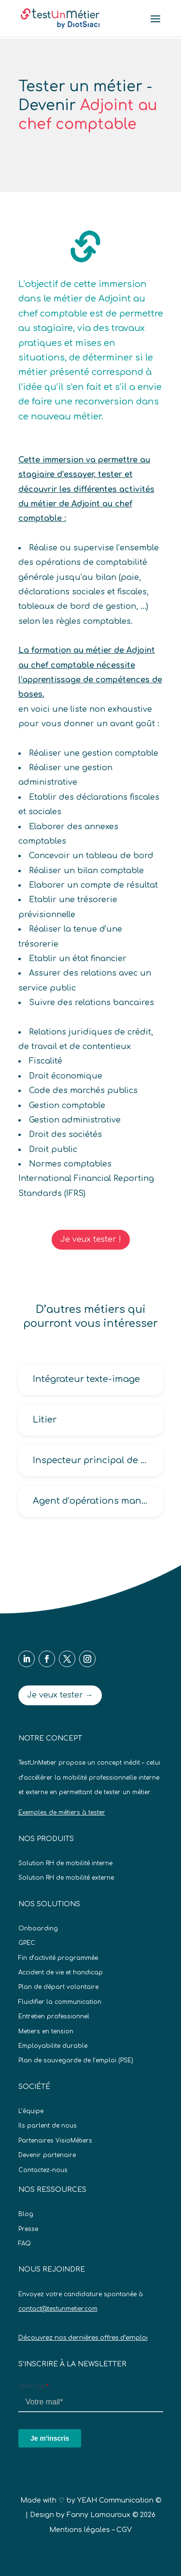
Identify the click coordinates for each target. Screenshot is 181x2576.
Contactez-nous (43, 2170)
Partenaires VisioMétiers (55, 2140)
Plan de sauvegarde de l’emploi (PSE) (75, 2060)
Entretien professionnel (53, 2016)
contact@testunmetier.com (57, 2308)
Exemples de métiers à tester (61, 1812)
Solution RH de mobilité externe (66, 1877)
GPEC (26, 1943)
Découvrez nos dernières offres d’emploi (83, 2337)
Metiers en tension (45, 2031)
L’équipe (30, 2111)
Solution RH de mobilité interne (65, 1863)
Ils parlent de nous (47, 2125)
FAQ (24, 2243)
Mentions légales (79, 2529)
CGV (124, 2529)
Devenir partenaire (47, 2155)
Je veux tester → (60, 1695)
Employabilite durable (52, 2046)
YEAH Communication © (119, 2500)
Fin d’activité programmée (58, 1958)
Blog (25, 2214)
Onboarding (38, 1928)
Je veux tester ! (90, 1239)
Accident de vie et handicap (60, 1972)
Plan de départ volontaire (58, 1987)
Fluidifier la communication (59, 2002)
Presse (28, 2229)
